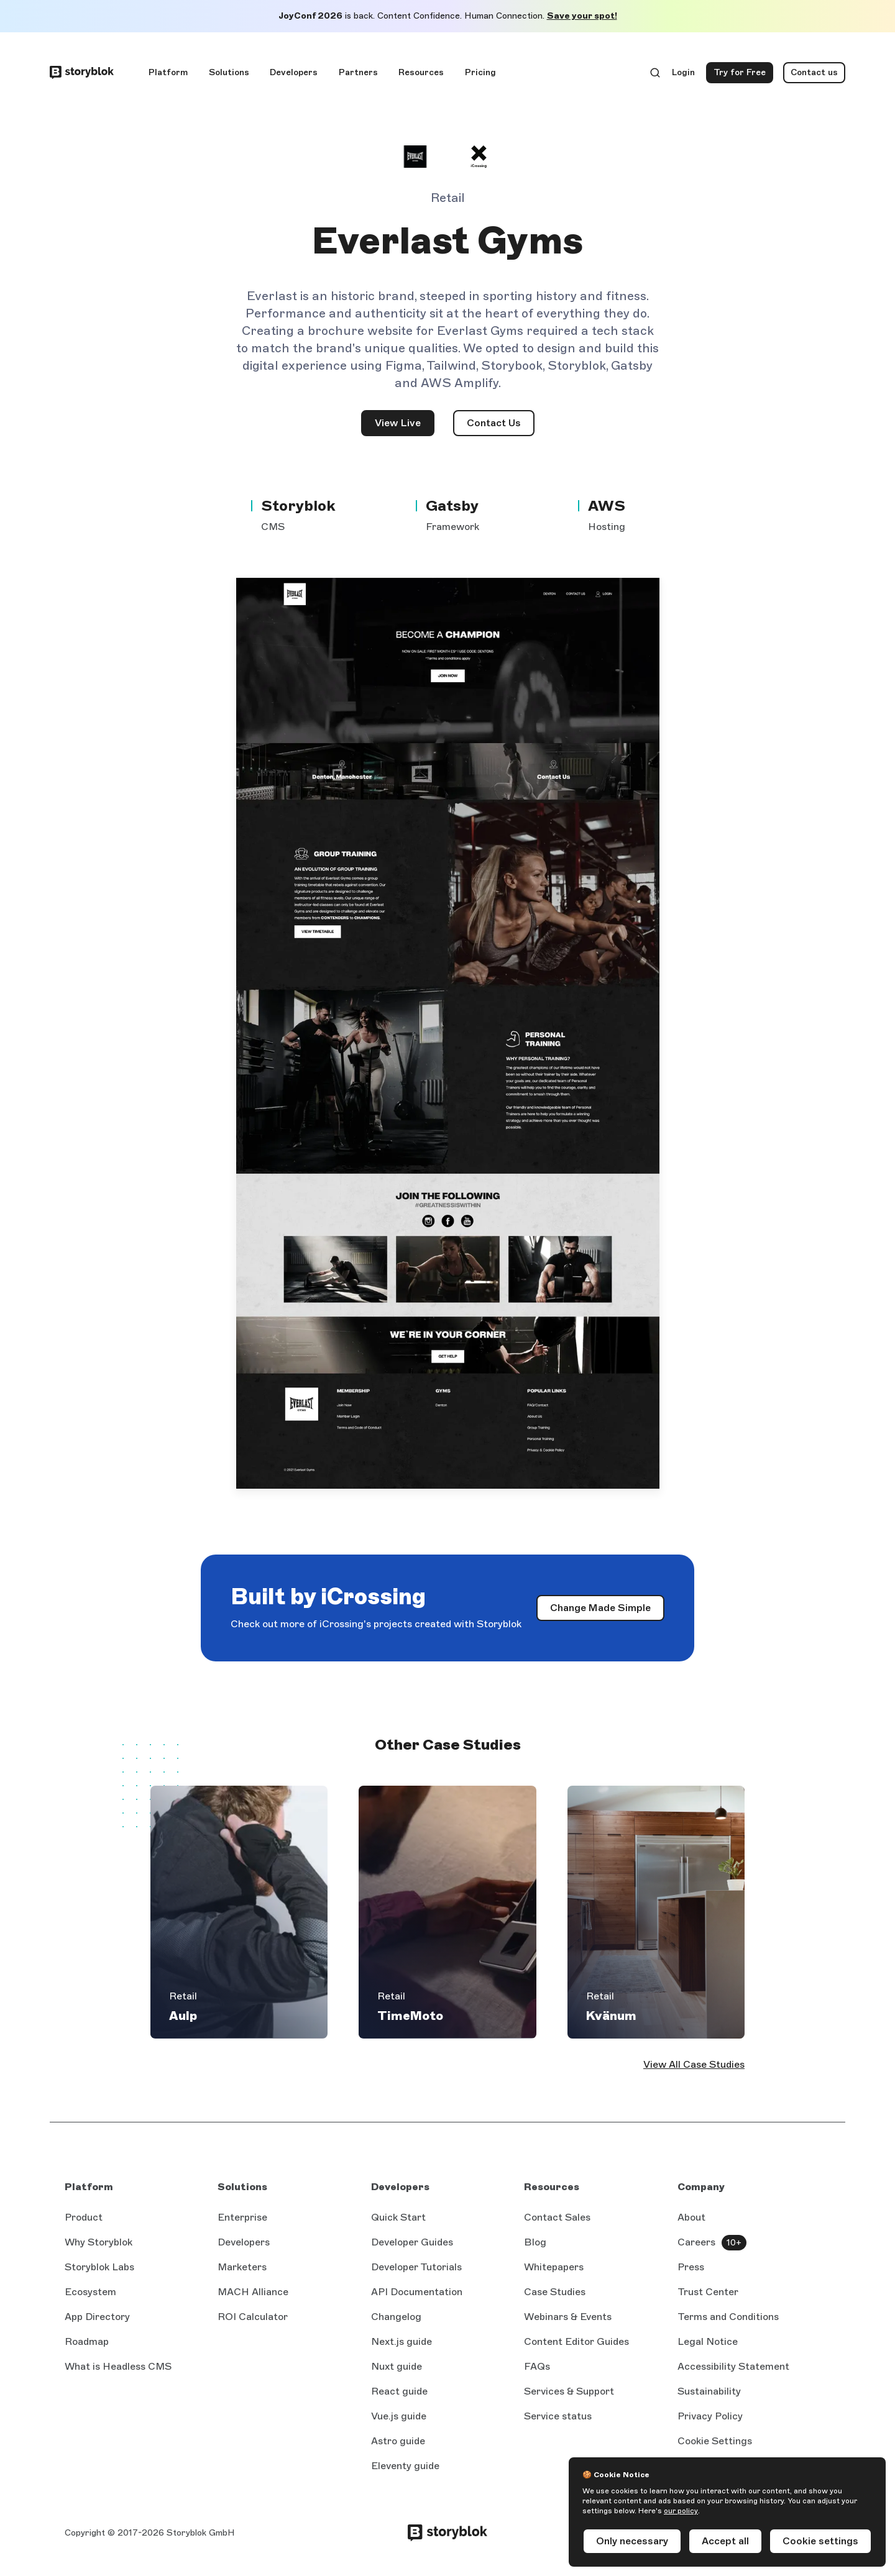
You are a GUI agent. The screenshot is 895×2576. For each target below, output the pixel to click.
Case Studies (554, 2292)
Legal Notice (707, 2341)
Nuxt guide (396, 2367)
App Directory (97, 2317)
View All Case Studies (694, 2064)
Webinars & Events (568, 2317)
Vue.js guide (398, 2417)
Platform (168, 72)
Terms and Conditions (728, 2317)
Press (690, 2267)
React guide (399, 2392)
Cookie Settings (714, 2441)
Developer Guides (412, 2242)
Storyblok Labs (99, 2267)
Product (84, 2217)
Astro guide (398, 2442)
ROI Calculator (253, 2317)
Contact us (814, 72)
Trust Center (707, 2292)
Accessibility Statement (733, 2366)
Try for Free (743, 75)
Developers (294, 72)
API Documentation (416, 2293)
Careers (696, 2242)
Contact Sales (557, 2217)
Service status (558, 2417)
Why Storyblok (98, 2242)
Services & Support (569, 2391)
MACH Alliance (253, 2292)
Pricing (480, 72)
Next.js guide (401, 2342)
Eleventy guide (405, 2466)
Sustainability (709, 2391)
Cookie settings (820, 2541)
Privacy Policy (710, 2416)
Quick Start (398, 2217)
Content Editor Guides (576, 2342)
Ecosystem (90, 2292)
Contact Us (494, 423)
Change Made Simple (607, 1611)
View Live (404, 426)
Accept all (725, 2541)
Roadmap (87, 2341)
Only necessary (632, 2541)
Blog (535, 2242)
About (691, 2217)
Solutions (229, 72)
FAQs (537, 2366)
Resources (421, 72)
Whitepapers (554, 2267)
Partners (358, 72)
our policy (681, 2510)
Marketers (242, 2267)
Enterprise (242, 2217)
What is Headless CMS (118, 2366)
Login (684, 75)
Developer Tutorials (416, 2267)
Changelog (396, 2317)
